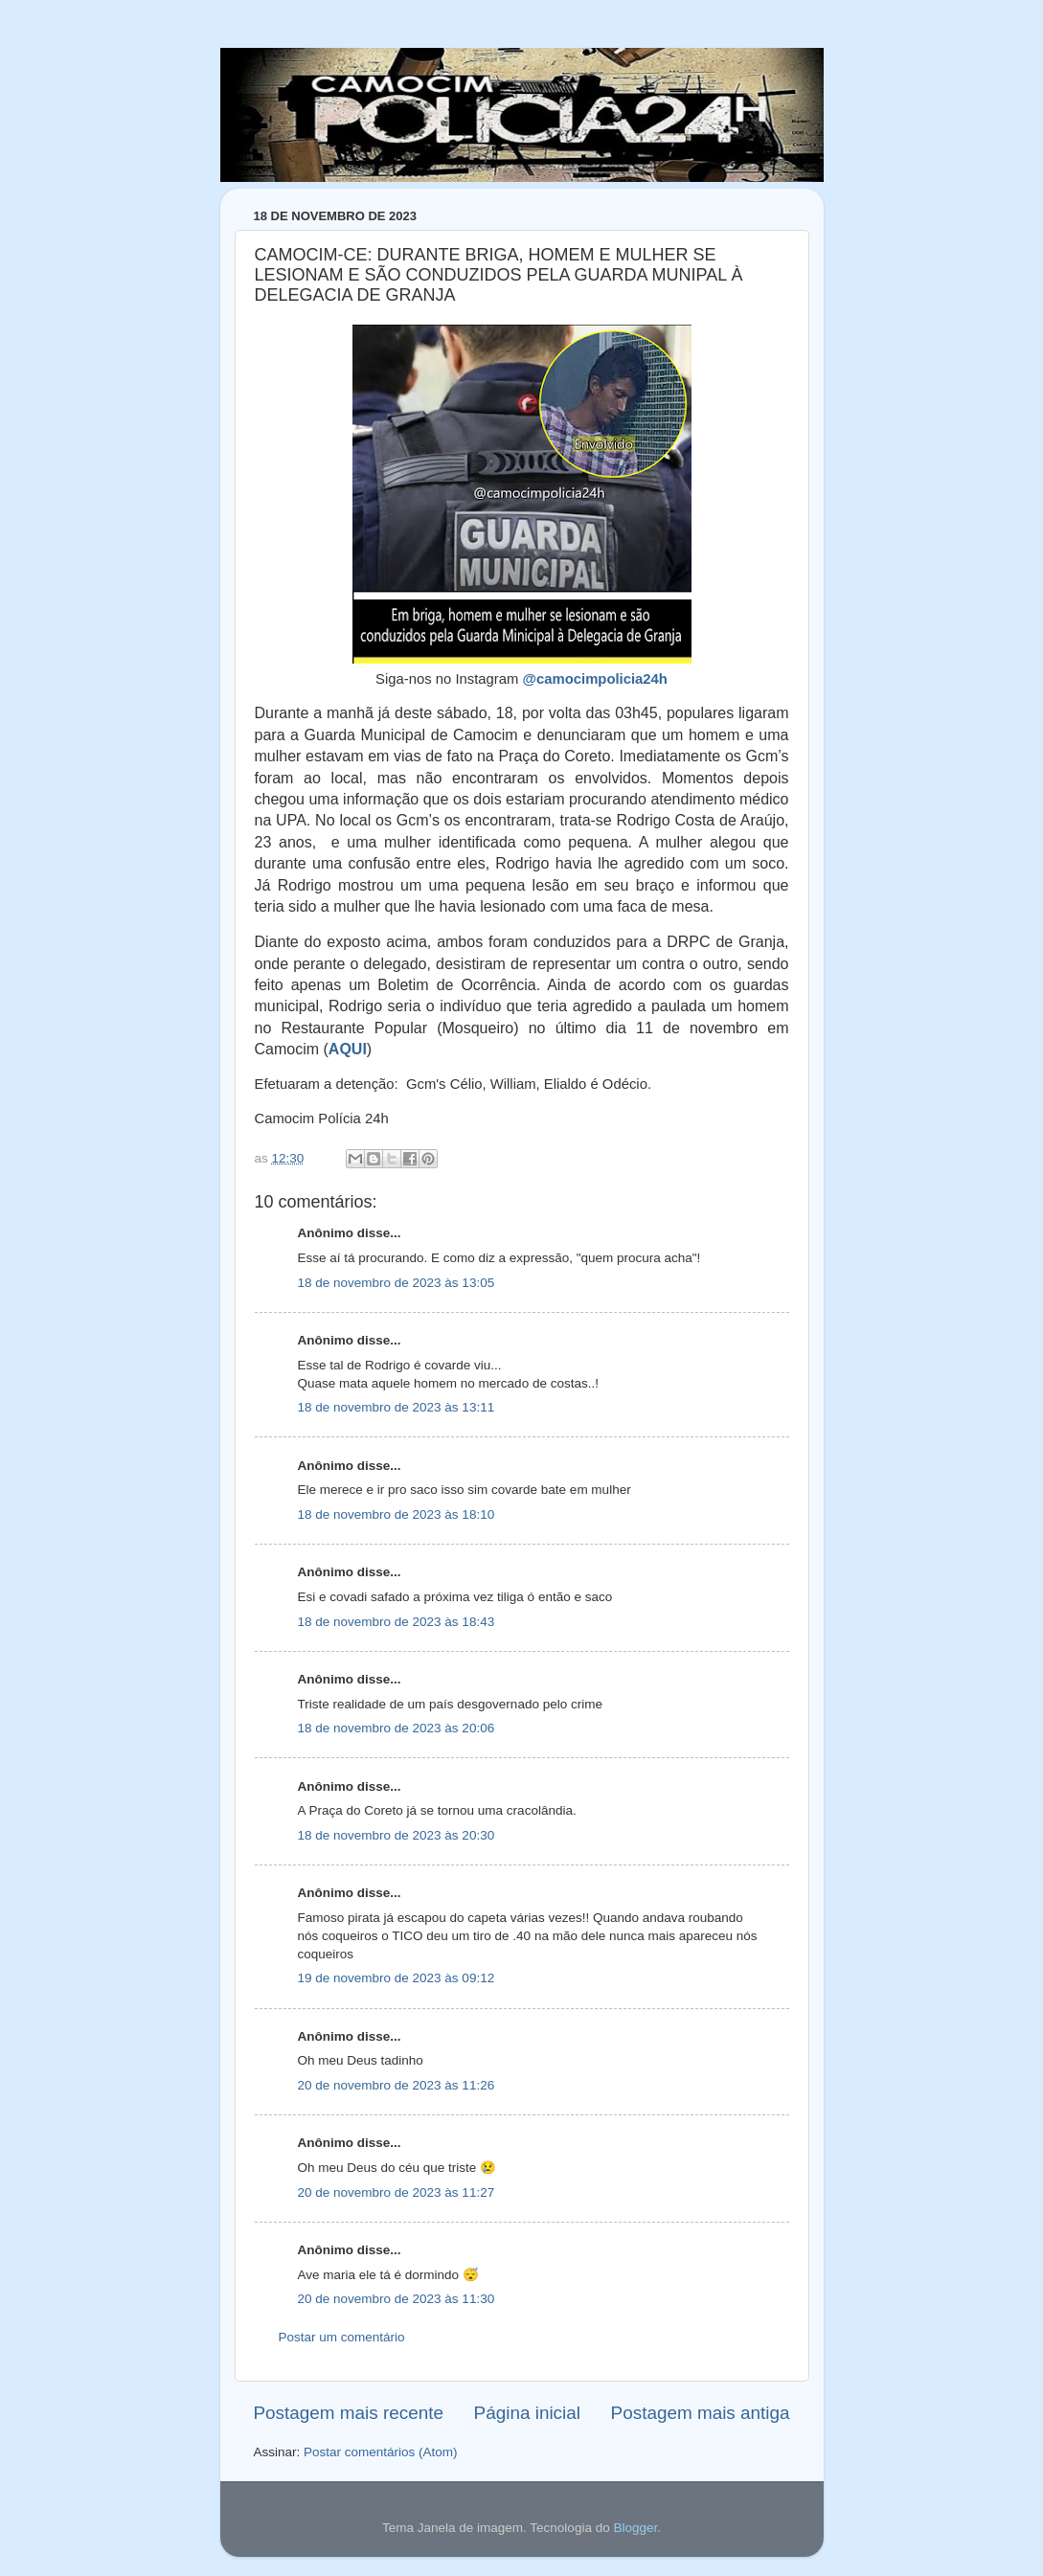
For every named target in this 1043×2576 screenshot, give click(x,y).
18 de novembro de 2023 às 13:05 (396, 1283)
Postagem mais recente (348, 2413)
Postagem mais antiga (700, 2413)
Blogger (635, 2527)
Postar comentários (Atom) (381, 2452)
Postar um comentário (342, 2337)
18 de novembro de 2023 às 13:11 (396, 1407)
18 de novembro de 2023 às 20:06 (396, 1728)
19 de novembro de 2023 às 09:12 (396, 1978)
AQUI (348, 1049)
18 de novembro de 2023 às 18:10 (396, 1514)
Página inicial (527, 2413)
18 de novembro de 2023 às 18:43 (396, 1622)
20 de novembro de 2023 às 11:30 (396, 2299)
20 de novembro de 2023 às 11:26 (396, 2085)
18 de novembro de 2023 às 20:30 (396, 1835)
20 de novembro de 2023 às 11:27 (396, 2192)
